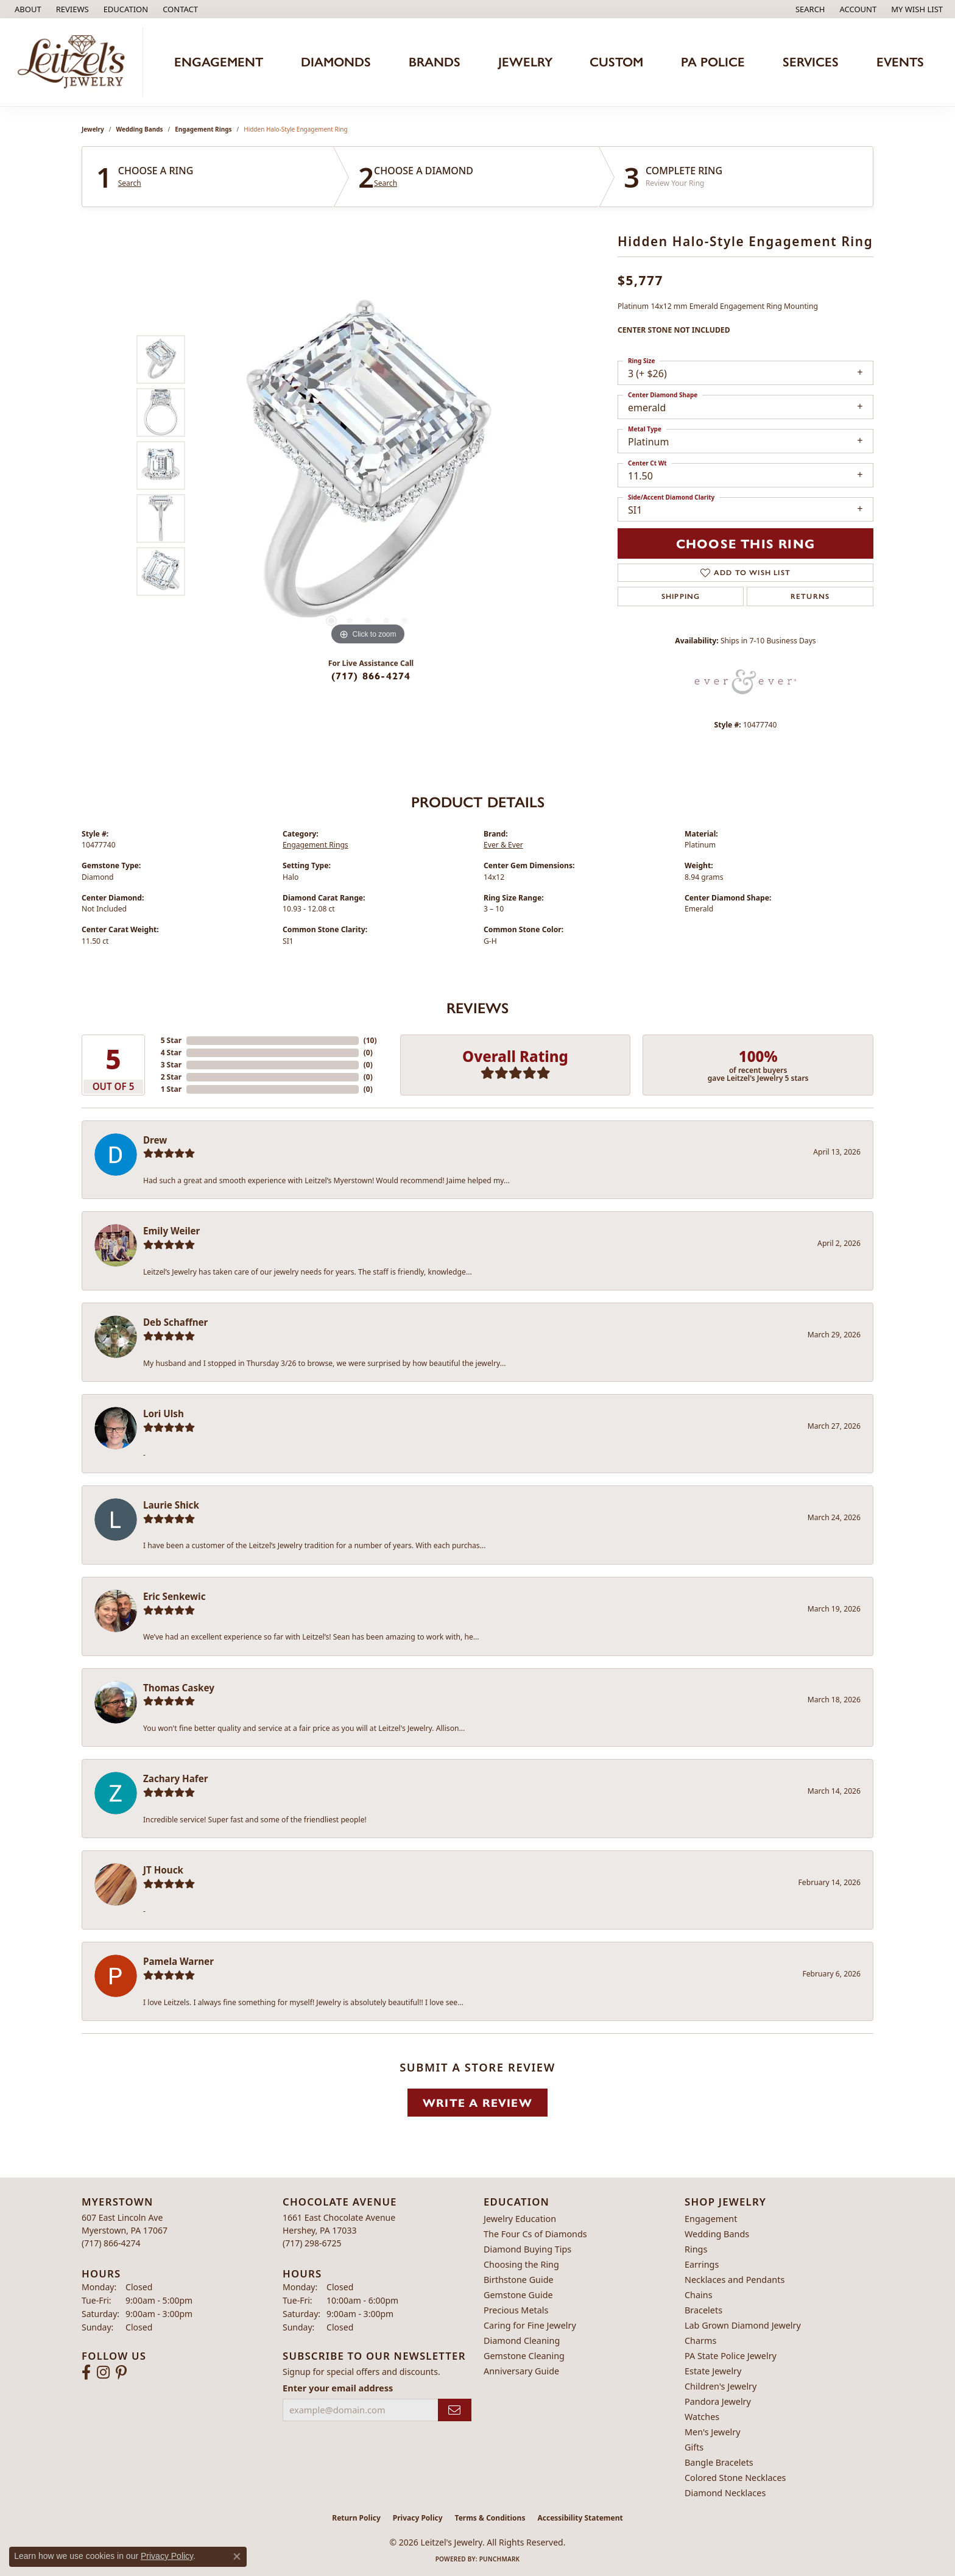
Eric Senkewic (174, 1596)
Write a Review (477, 2102)
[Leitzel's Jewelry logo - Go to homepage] (74, 62)
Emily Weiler (171, 1231)
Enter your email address (338, 2388)
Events (900, 61)
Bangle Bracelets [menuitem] (719, 2462)
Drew (155, 1140)
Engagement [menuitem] (711, 2218)
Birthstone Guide (519, 2279)
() (370, 1040)
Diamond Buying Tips (527, 2249)
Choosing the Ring (521, 2264)
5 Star (171, 1040)
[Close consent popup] (237, 2556)
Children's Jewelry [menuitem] (720, 2386)
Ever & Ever (503, 845)
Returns (810, 596)
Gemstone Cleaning (524, 2356)
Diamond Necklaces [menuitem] (725, 2493)
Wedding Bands (139, 129)
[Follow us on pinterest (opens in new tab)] (121, 2372)
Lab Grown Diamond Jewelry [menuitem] (743, 2325)
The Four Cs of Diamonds (535, 2234)
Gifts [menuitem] (694, 2447)
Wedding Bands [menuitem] (717, 2234)
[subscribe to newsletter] (454, 2410)
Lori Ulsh (163, 1413)
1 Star (171, 1089)
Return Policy (356, 2518)
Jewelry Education (520, 2218)
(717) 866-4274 (371, 675)
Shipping (680, 596)
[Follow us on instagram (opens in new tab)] (103, 2372)
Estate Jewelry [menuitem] (713, 2371)
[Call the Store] (111, 2243)
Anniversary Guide (521, 2371)
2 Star (171, 1077)
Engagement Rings (203, 129)
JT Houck (163, 1870)
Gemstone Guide (518, 2295)
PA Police (713, 61)
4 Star (171, 1052)
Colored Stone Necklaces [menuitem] (735, 2477)
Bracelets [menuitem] (703, 2310)
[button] (125, 9)
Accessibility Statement (579, 2518)
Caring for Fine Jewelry (530, 2325)
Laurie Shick (171, 1505)
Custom (616, 61)
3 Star (171, 1065)
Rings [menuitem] (696, 2249)
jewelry (93, 129)
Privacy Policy (418, 2518)
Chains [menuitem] (699, 2295)
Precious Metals (516, 2310)
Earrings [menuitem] (702, 2264)
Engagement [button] (218, 61)
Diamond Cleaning (522, 2340)
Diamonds (336, 61)
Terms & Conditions (490, 2518)
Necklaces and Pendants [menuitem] (734, 2279)
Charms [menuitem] (700, 2340)
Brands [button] (434, 61)
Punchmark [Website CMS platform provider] (499, 2559)
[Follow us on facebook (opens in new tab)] (86, 2372)
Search (129, 183)
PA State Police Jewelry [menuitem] (731, 2356)
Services (811, 61)
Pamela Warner (178, 1961)
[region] (368, 465)
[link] (26, 9)
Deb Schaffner (175, 1322)
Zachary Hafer (175, 1778)
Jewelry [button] (525, 61)
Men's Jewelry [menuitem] (713, 2432)
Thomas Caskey (178, 1688)
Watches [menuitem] (702, 2416)
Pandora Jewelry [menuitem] (718, 2401)
